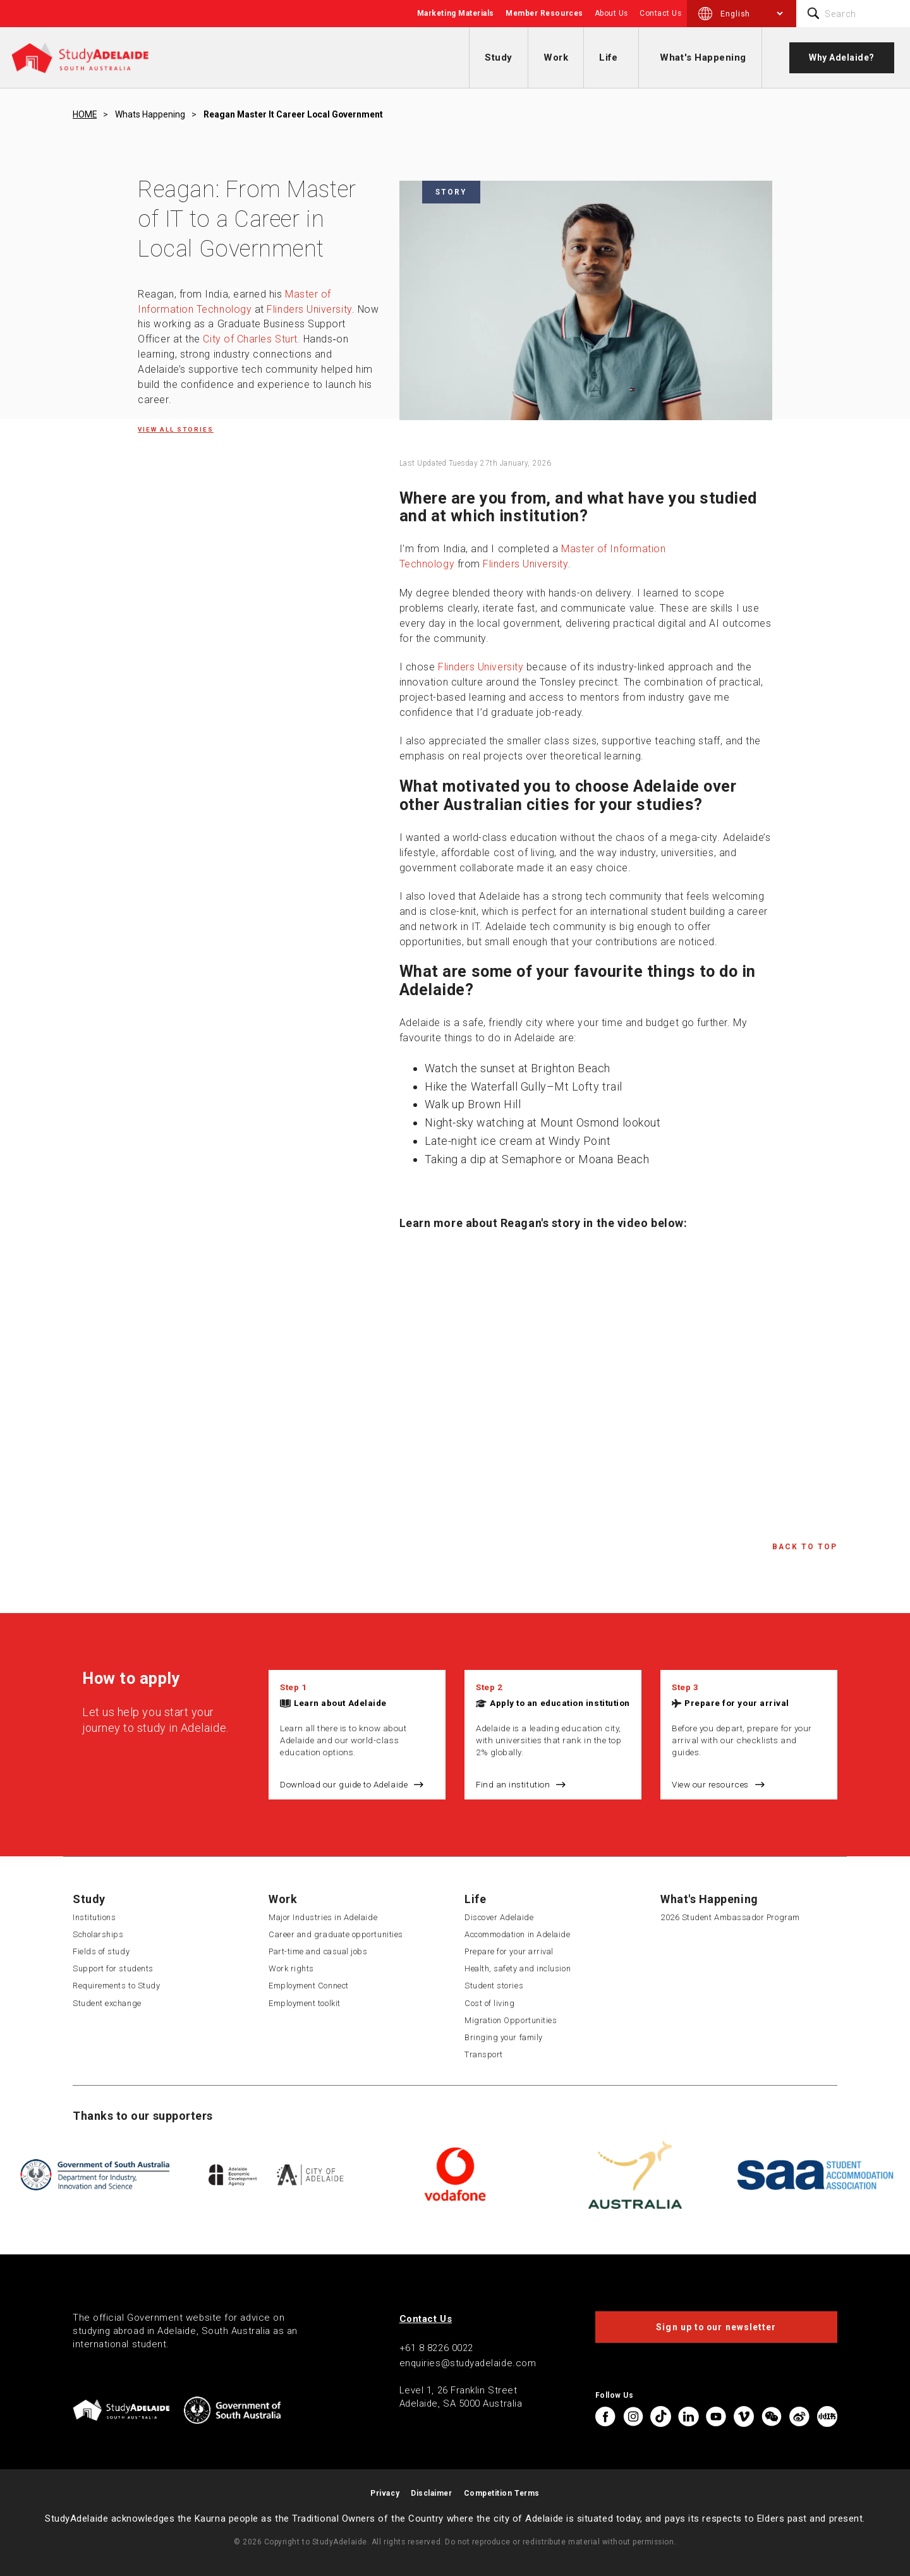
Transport (483, 2054)
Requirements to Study (116, 1985)
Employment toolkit (305, 2003)
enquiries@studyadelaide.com (468, 2363)
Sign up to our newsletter (716, 2327)
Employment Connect (309, 1985)
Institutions (94, 1917)
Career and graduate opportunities (336, 1934)
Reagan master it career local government (293, 114)
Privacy (384, 2493)
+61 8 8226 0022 (436, 2348)
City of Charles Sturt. (251, 339)
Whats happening (150, 114)
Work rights (291, 1968)
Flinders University (309, 309)
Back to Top (804, 1546)
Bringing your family (503, 2037)
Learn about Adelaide (340, 1703)
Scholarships (98, 1934)
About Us (611, 13)
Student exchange (107, 2003)
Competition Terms (502, 2493)
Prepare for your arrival (736, 1703)
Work (555, 57)
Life (608, 57)
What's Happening (703, 57)
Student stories (493, 1985)
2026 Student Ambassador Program (730, 1917)
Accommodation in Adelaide (517, 1934)
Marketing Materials (455, 13)
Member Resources (544, 13)
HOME (85, 114)
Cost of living (489, 2003)
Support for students (113, 1968)
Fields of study (101, 1951)
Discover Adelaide (498, 1917)
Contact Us (660, 13)
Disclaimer (431, 2493)
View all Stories (176, 429)
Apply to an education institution (560, 1703)
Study (499, 57)
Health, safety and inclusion (517, 1968)
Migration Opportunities (510, 2020)
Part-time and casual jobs (318, 1951)
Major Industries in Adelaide (323, 1917)
